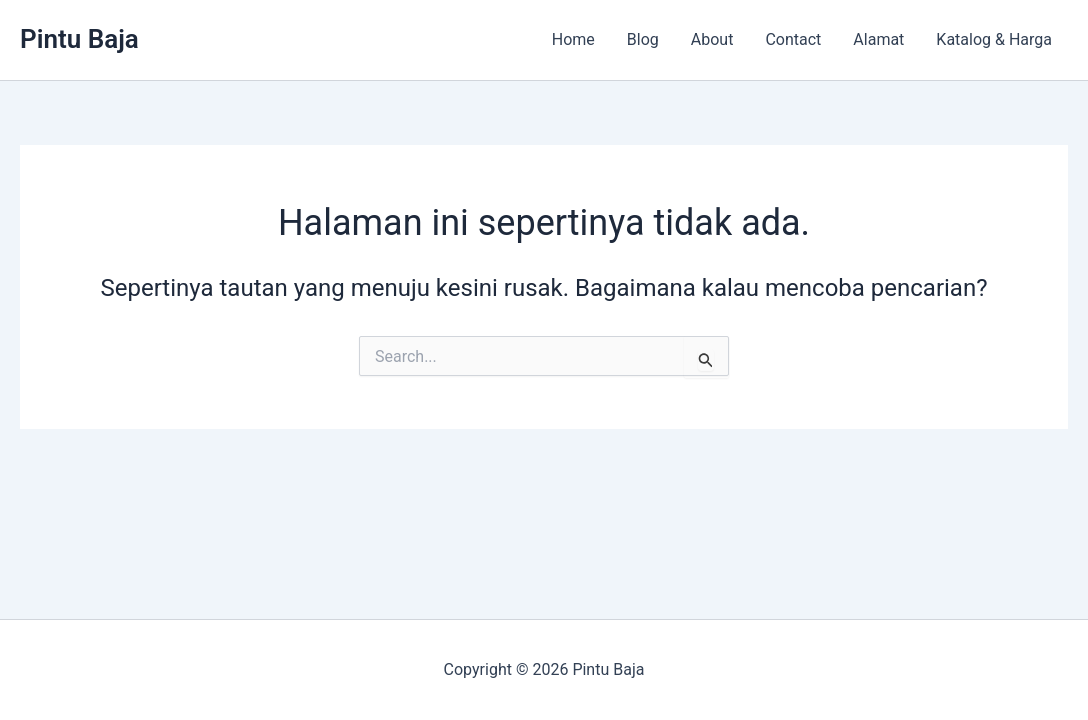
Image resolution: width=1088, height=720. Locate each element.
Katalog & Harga (994, 39)
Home (573, 39)
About (712, 39)
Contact (793, 39)
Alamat (878, 39)
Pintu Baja (79, 39)
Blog (643, 39)
